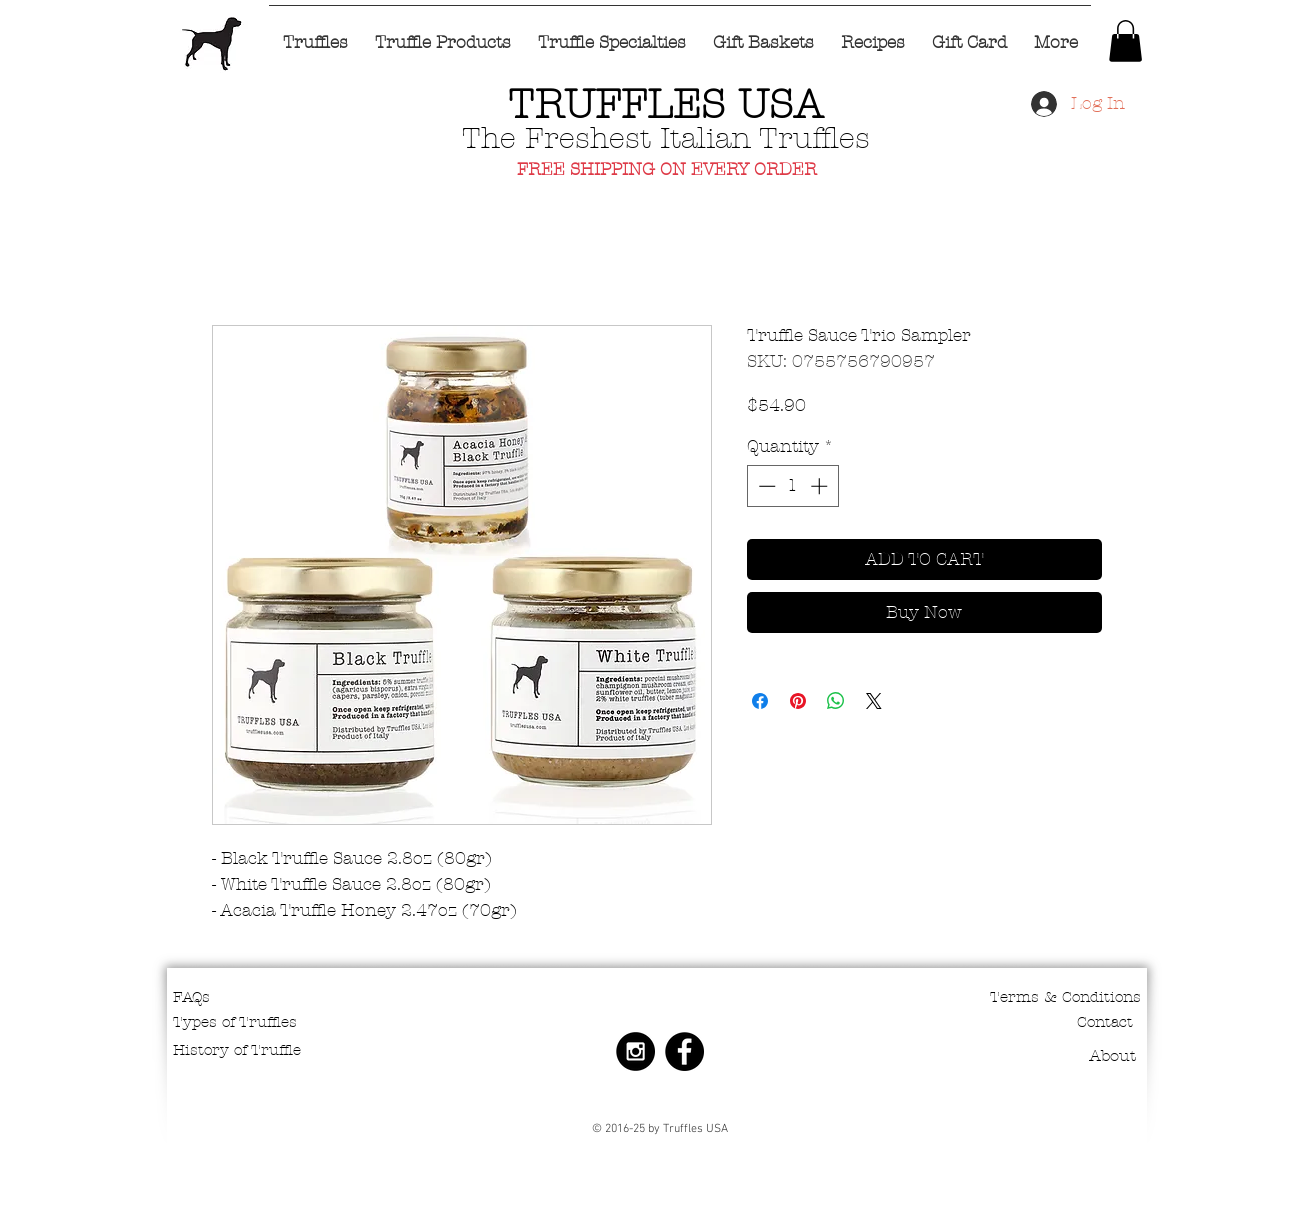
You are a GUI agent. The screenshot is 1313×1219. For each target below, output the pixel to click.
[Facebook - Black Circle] (684, 1051)
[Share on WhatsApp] (836, 701)
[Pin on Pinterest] (798, 701)
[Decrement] (765, 486)
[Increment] (821, 486)
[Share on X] (874, 701)
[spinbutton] (792, 486)
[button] (1125, 41)
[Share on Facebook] (760, 701)
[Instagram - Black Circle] (635, 1051)
